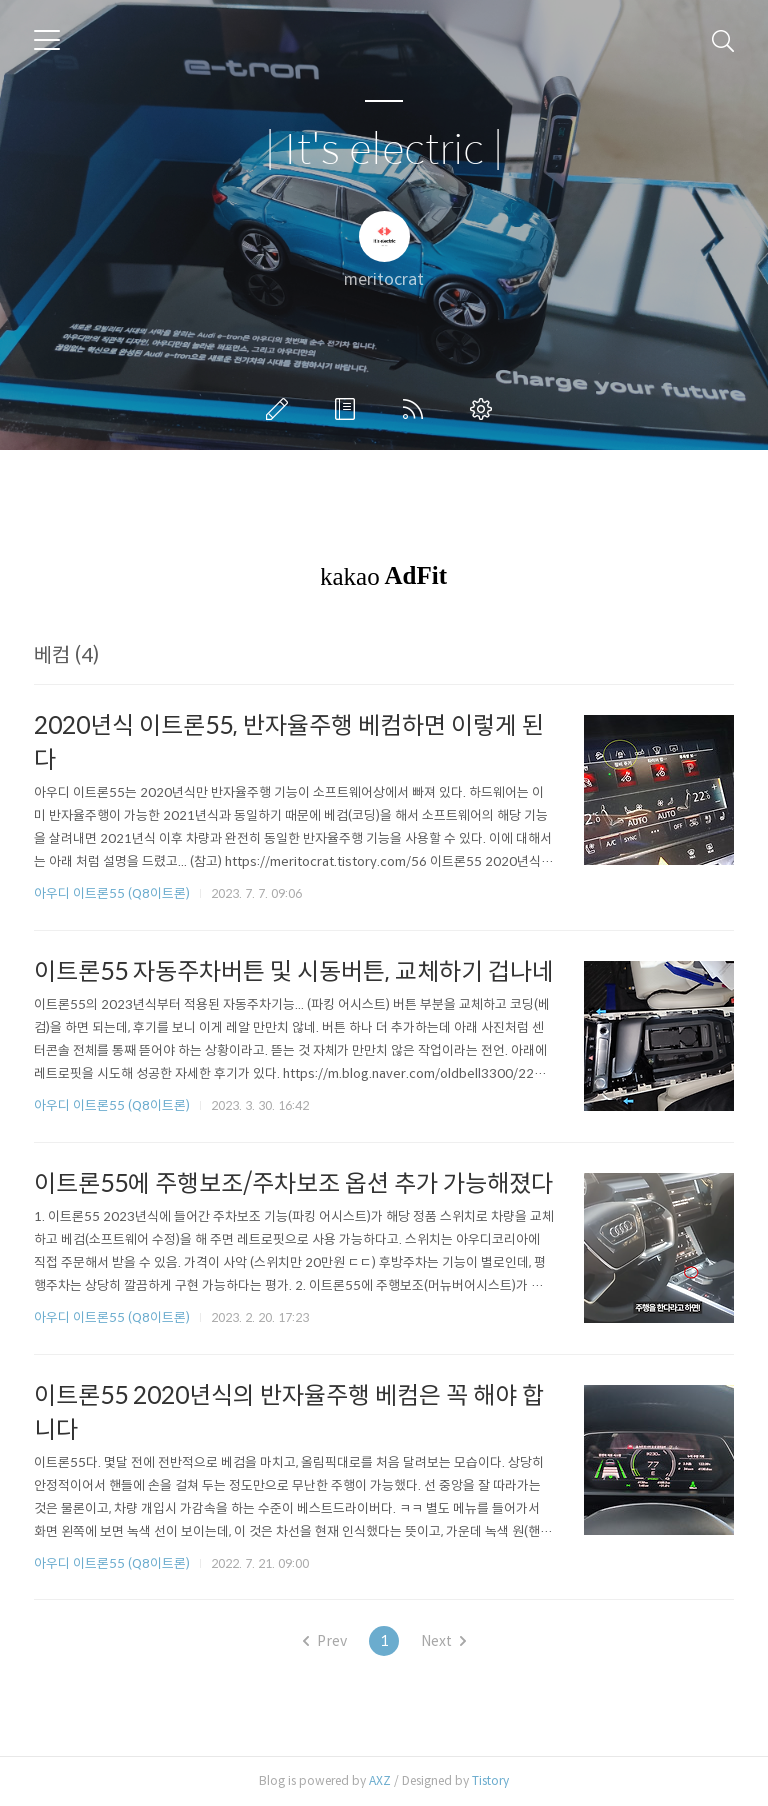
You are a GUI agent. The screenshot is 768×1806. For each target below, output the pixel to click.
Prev (325, 1641)
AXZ (380, 1780)
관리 (485, 409)
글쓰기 (281, 409)
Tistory (490, 1780)
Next (443, 1641)
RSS (417, 409)
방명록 (349, 409)
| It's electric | (384, 150)
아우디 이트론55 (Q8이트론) (112, 893)
